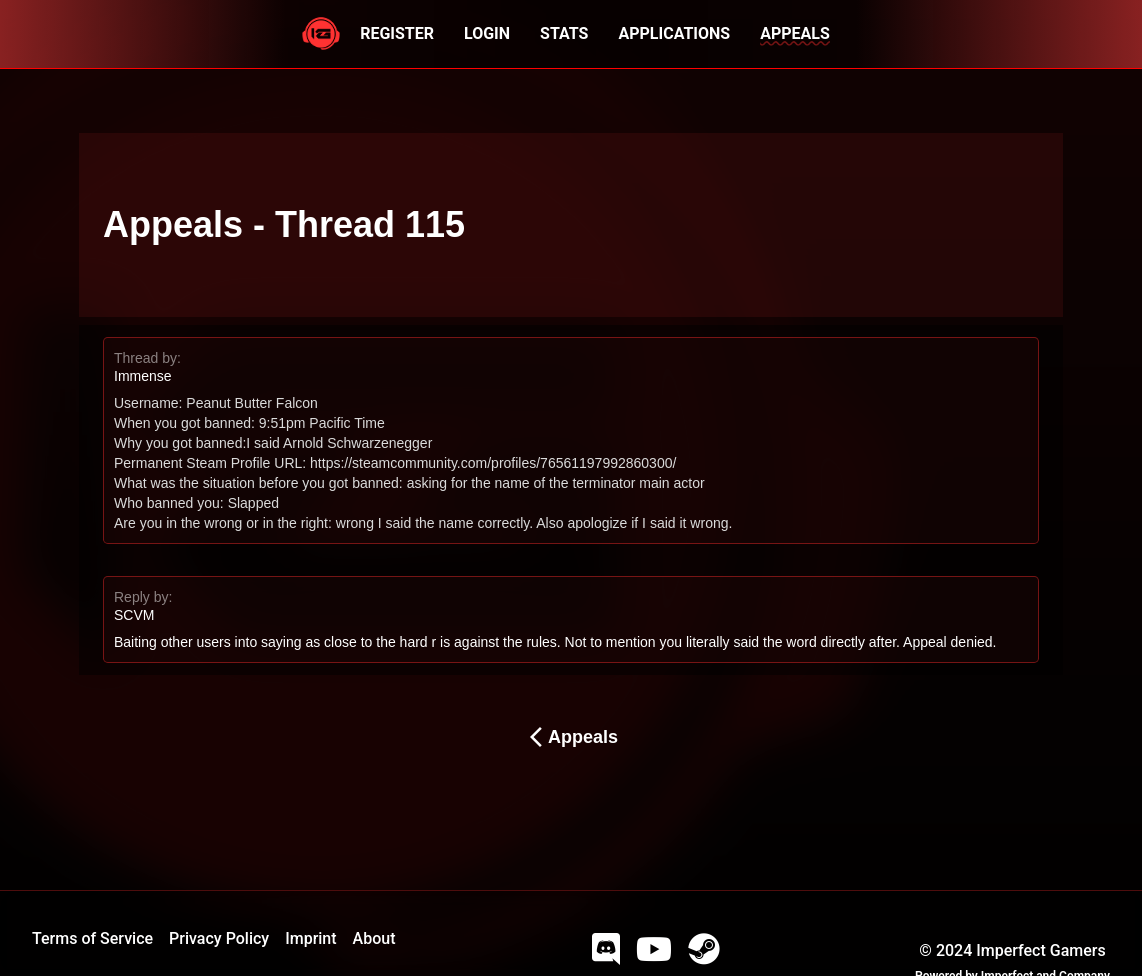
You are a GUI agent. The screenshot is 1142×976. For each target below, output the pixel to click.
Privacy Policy (219, 938)
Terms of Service (92, 938)
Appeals (571, 737)
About (374, 938)
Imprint (310, 938)
